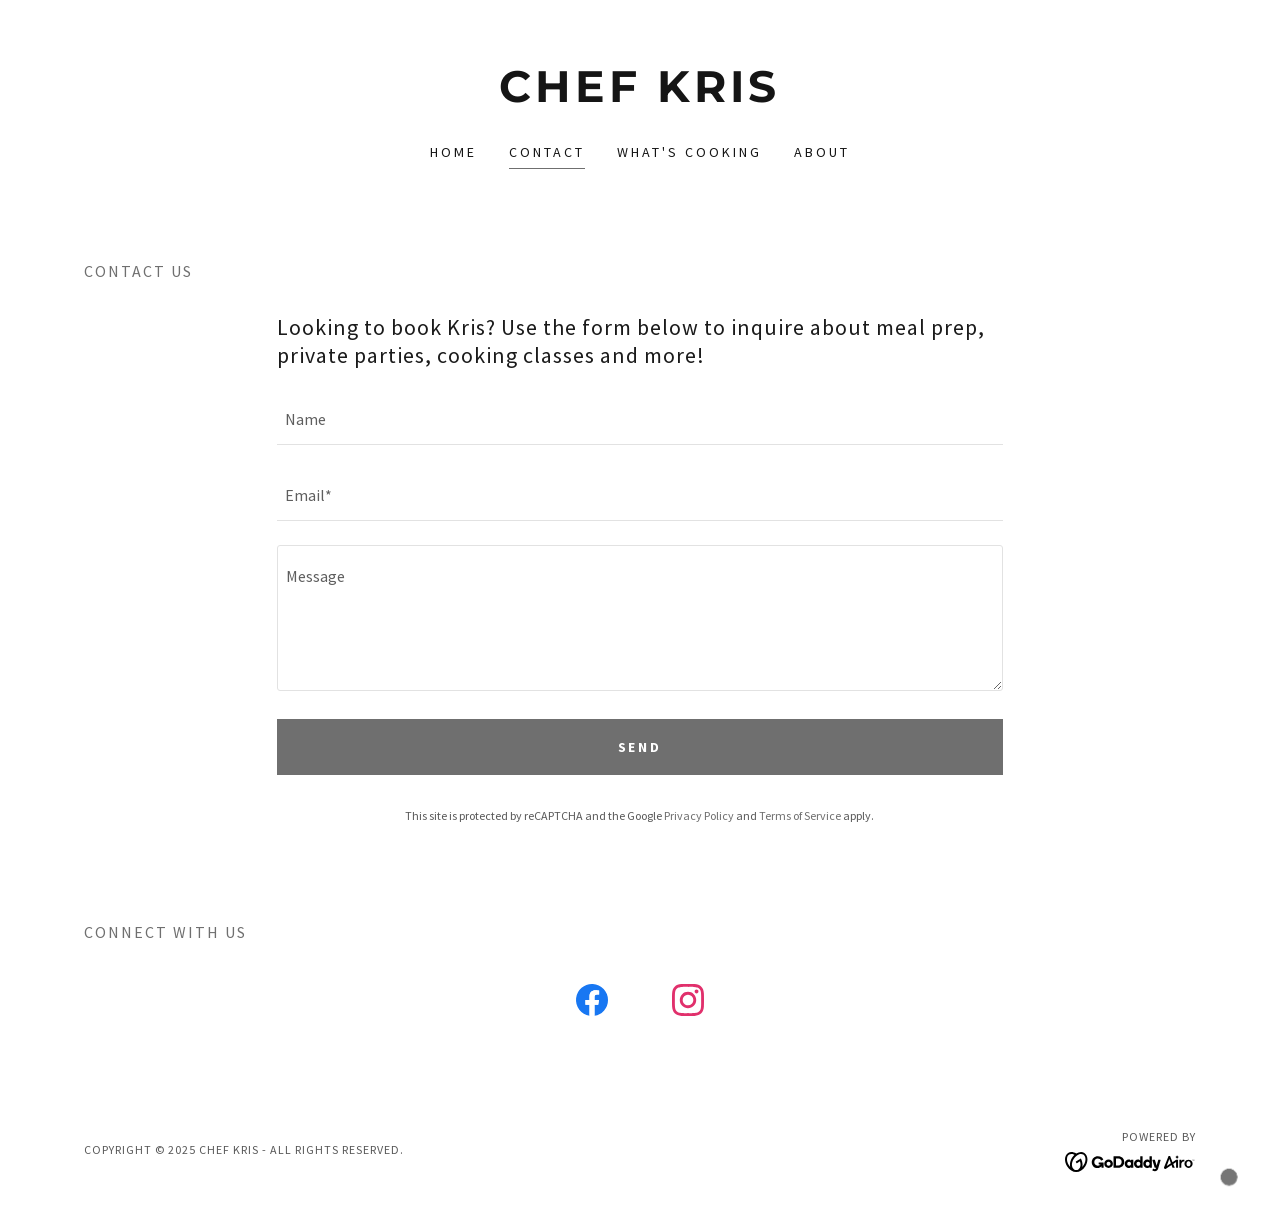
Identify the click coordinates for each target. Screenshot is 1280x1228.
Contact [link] (547, 152)
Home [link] (453, 152)
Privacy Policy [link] (699, 815)
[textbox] (639, 419)
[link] (640, 96)
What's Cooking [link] (689, 152)
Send (640, 747)
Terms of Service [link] (800, 815)
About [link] (822, 152)
